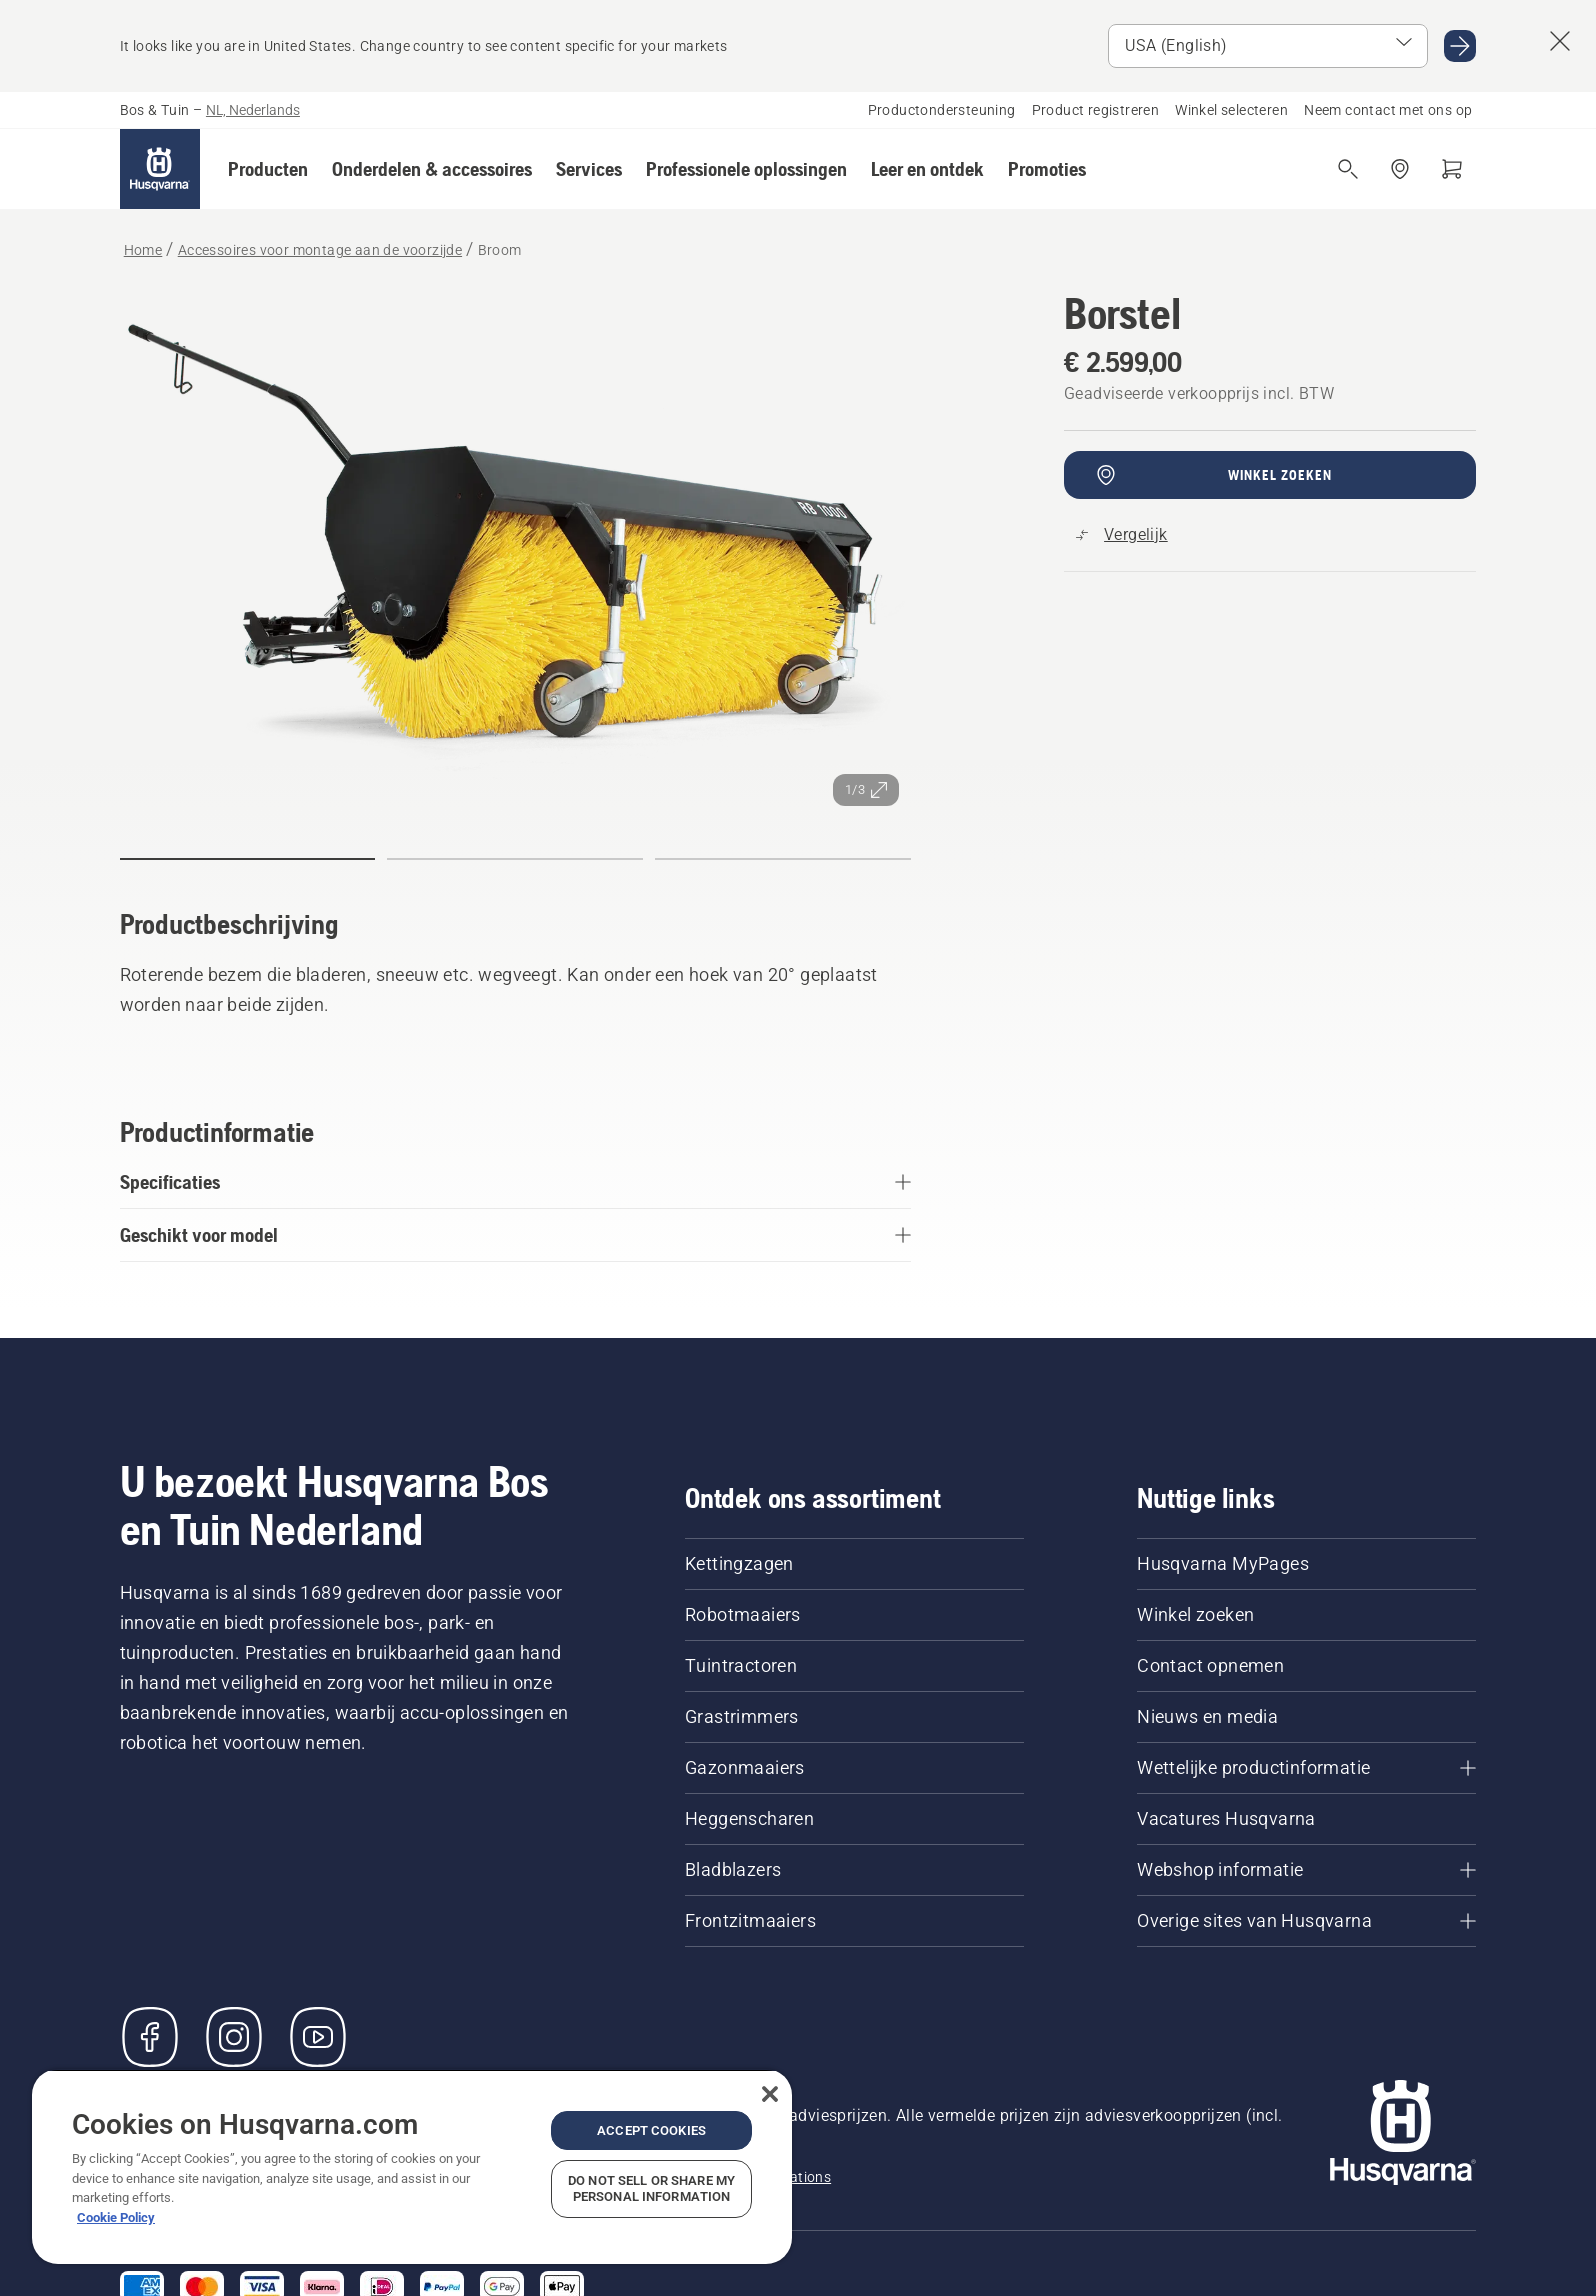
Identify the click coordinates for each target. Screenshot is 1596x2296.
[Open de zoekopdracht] (1348, 169)
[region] (412, 2166)
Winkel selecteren (1231, 110)
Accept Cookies (651, 2130)
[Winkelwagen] (1452, 169)
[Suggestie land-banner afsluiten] (1560, 41)
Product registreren (1096, 110)
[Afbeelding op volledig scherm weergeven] (515, 554)
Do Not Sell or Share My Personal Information (651, 2188)
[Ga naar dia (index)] (248, 859)
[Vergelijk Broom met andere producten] (1122, 535)
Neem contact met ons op (1388, 110)
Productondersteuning (942, 110)
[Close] (770, 2094)
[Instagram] (234, 2037)
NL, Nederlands (253, 110)
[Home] (160, 169)
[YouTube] (318, 2037)
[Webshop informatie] (1306, 1870)
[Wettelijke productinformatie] (1306, 1768)
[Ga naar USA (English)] (1460, 46)
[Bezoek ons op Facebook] (150, 2037)
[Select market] (1268, 46)
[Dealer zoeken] (1400, 169)
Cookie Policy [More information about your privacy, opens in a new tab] (116, 2217)
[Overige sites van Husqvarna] (1306, 1921)
